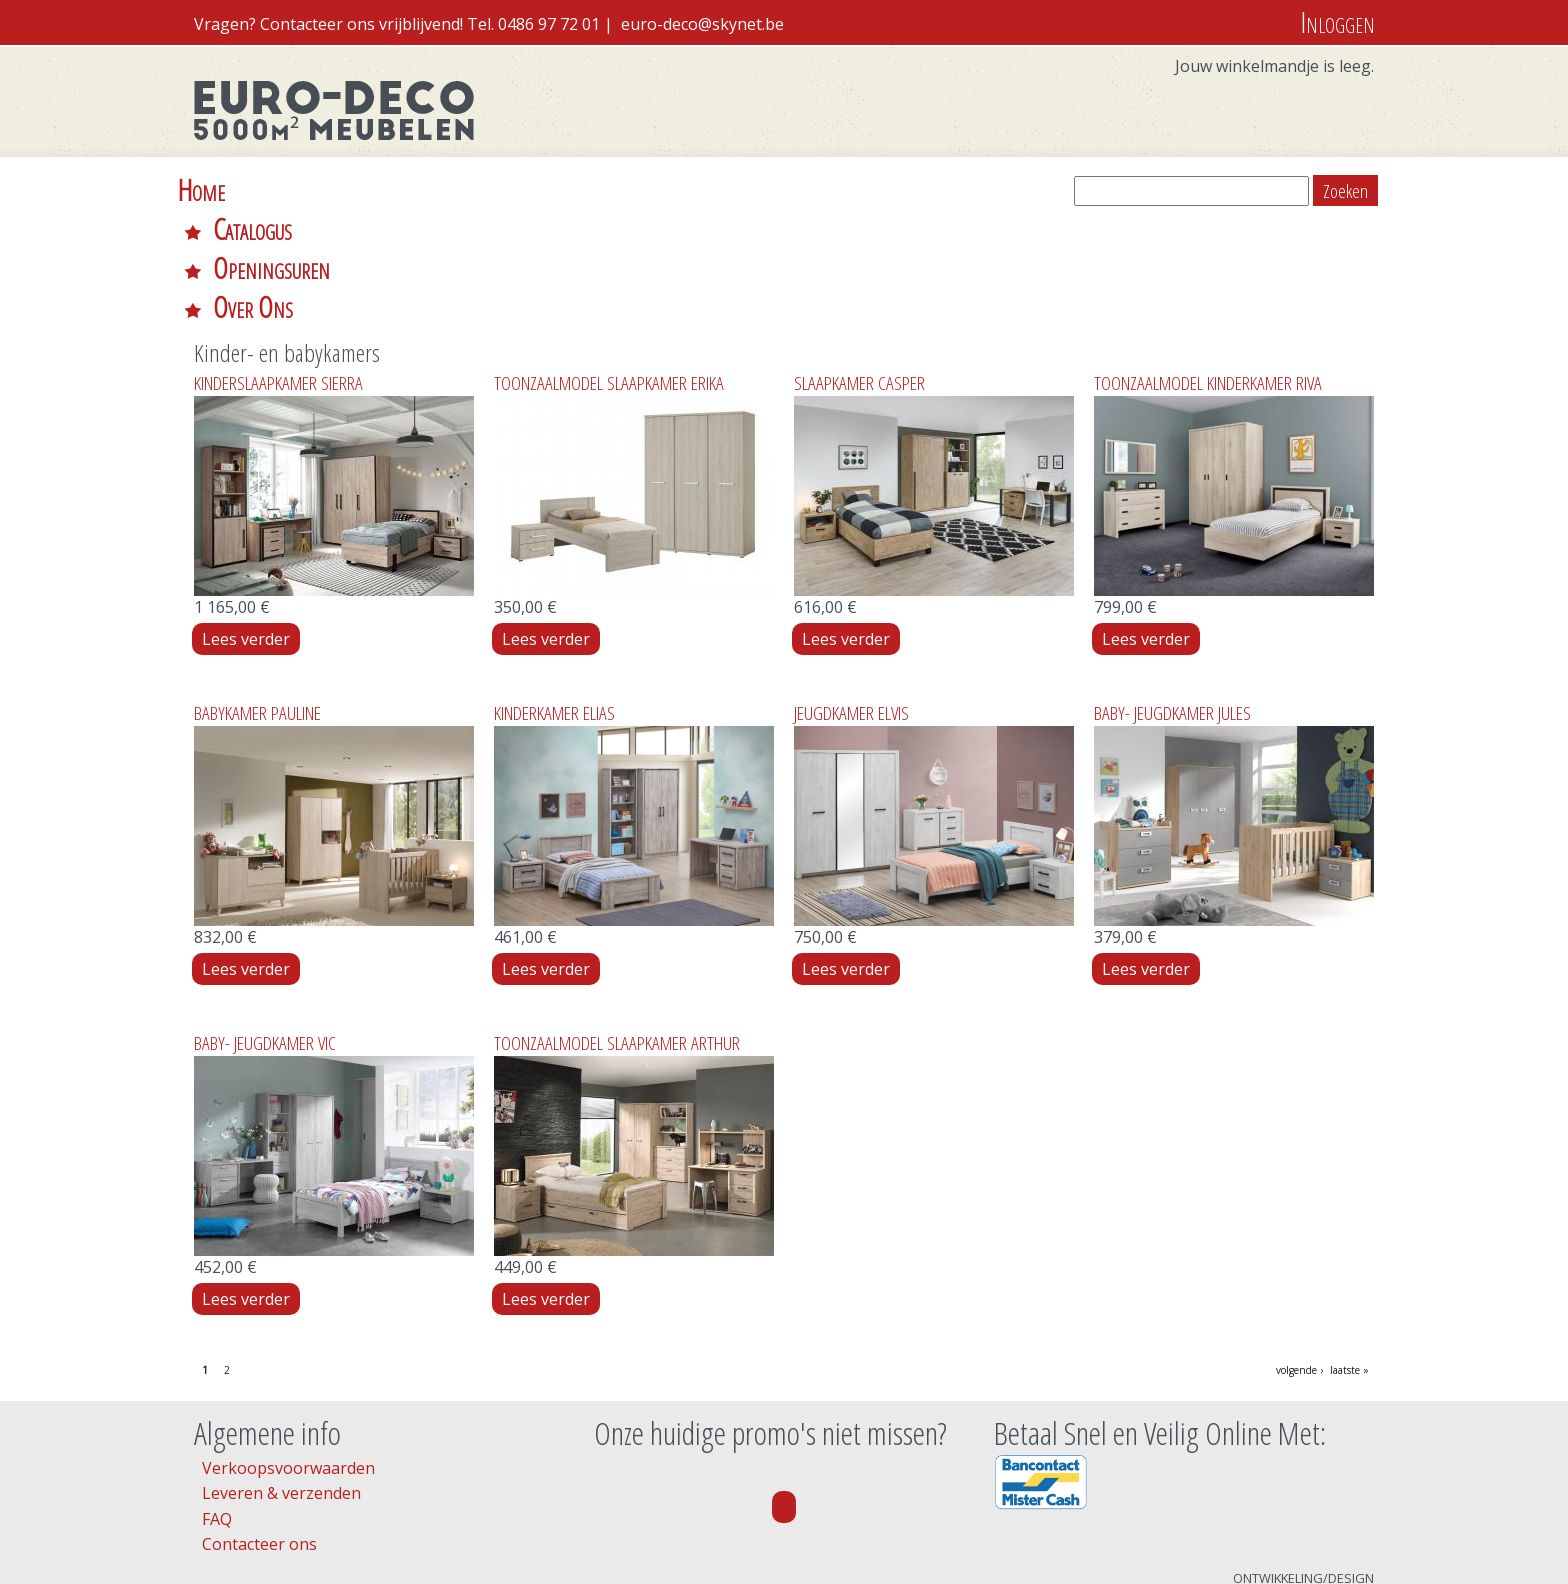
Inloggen (1337, 21)
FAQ (217, 1402)
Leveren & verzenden (281, 1376)
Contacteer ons (259, 1427)
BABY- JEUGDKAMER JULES (1172, 595)
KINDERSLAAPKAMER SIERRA (278, 265)
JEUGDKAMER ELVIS (851, 595)
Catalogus (318, 189)
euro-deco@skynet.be (702, 24)
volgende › (1299, 1253)
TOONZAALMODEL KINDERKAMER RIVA (1208, 265)
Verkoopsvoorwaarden (288, 1351)
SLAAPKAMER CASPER (859, 265)
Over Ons (624, 189)
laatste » (1349, 1253)
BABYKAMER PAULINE (257, 595)
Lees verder (251, 522)
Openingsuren (471, 189)
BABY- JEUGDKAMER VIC (265, 925)
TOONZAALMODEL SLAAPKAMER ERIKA (609, 265)
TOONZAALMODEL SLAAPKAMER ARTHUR (617, 925)
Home (201, 189)
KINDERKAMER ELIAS (554, 595)
